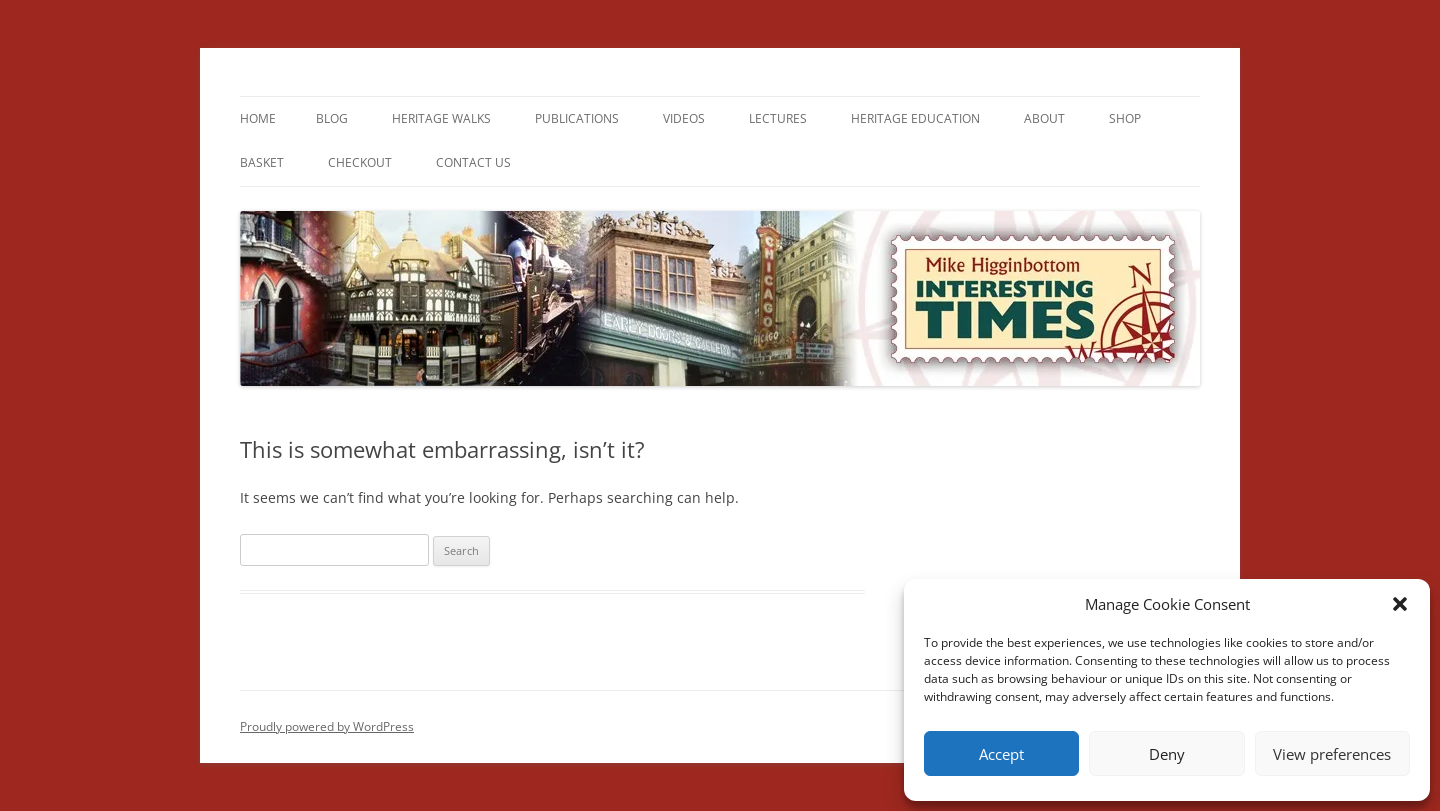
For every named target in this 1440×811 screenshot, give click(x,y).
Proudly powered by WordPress (327, 726)
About (1044, 118)
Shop (1125, 118)
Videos (684, 118)
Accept (1001, 754)
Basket (262, 162)
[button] (1400, 604)
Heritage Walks (441, 118)
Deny (1167, 754)
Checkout (360, 162)
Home (258, 118)
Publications (577, 118)
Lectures (778, 118)
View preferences (1332, 754)
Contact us (473, 162)
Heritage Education (915, 118)
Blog (332, 118)
